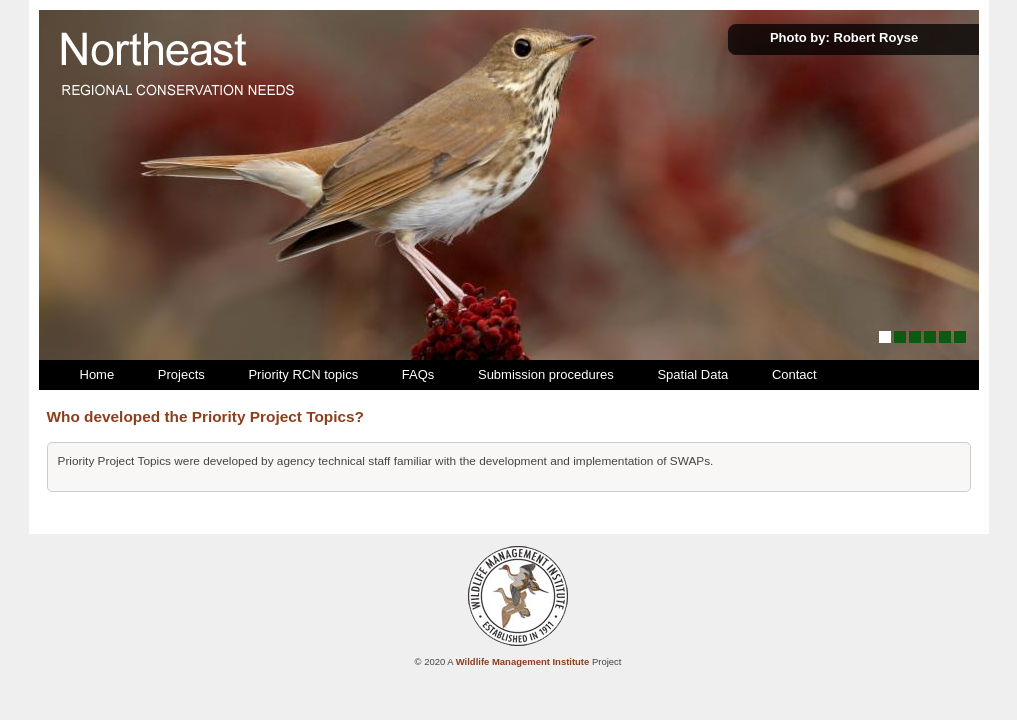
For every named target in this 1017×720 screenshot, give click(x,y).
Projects (181, 374)
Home (97, 374)
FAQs (418, 374)
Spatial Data (692, 374)
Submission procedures (546, 374)
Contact (794, 374)
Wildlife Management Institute (523, 661)
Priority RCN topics (303, 374)
